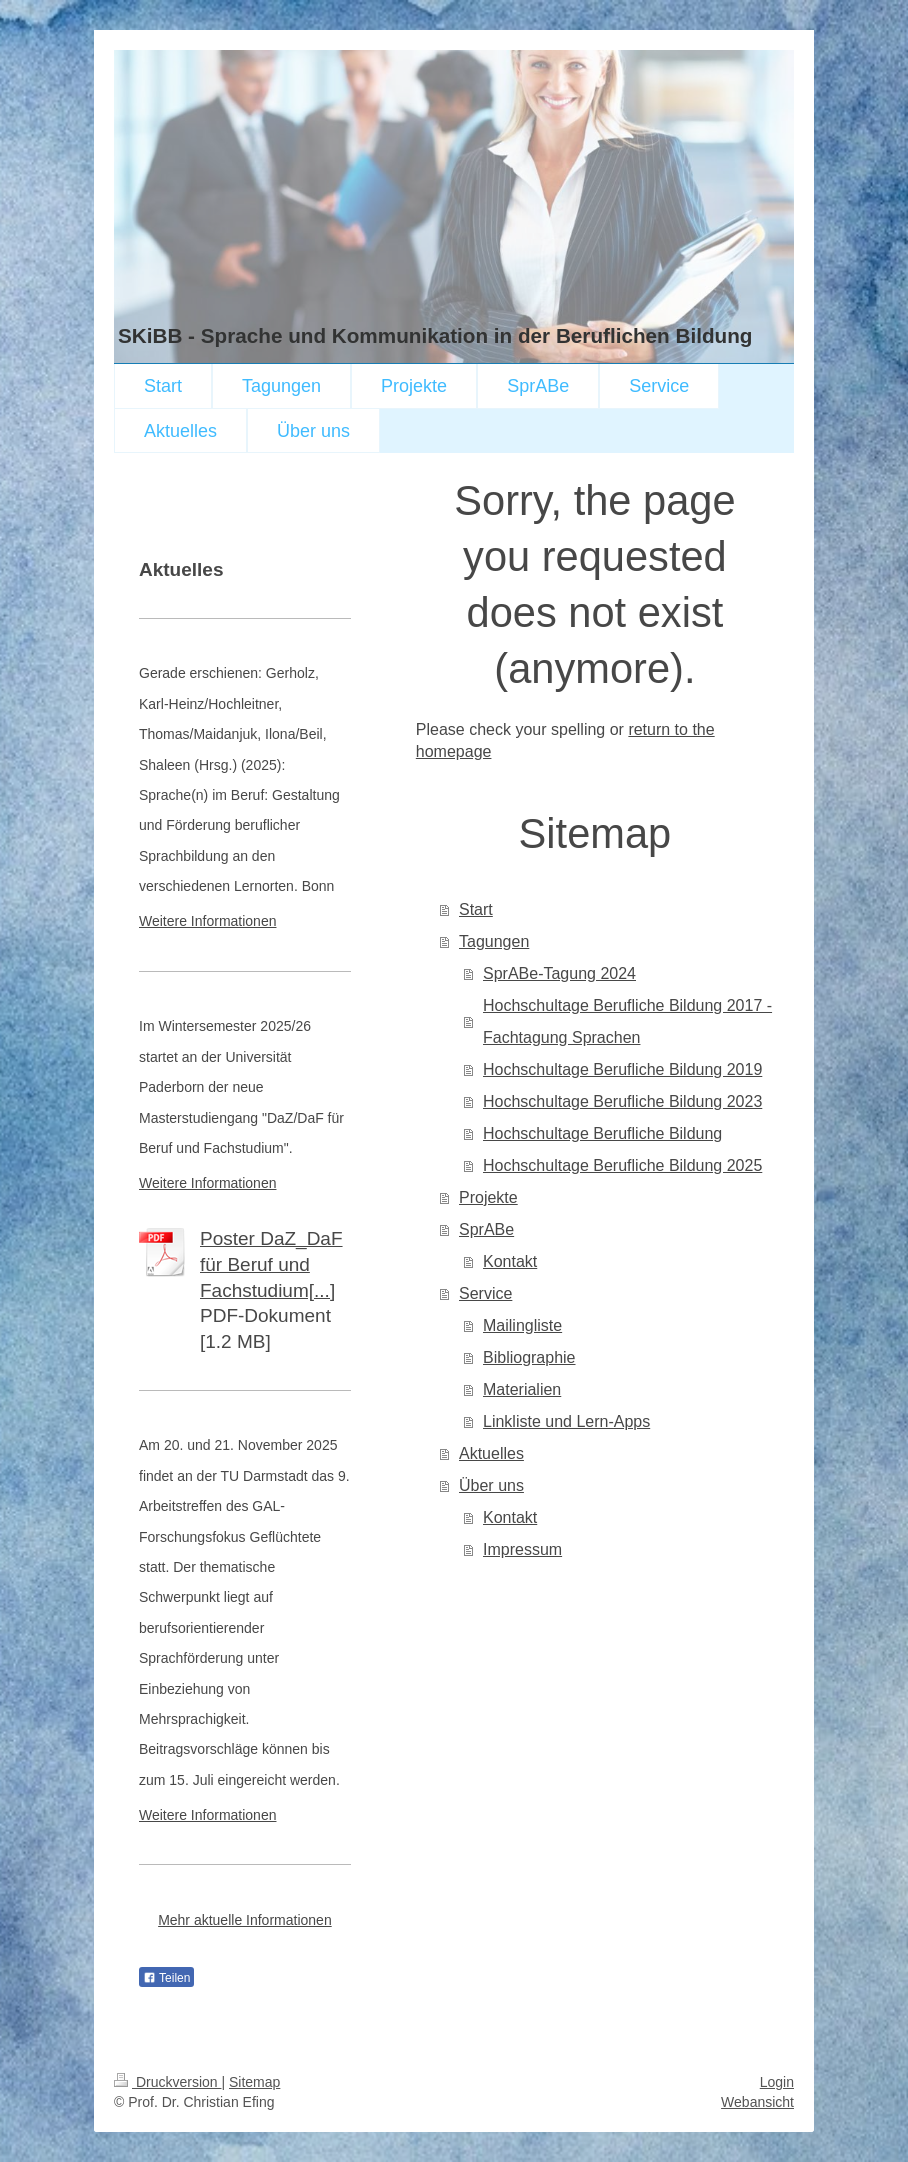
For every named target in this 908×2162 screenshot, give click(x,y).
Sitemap (254, 2082)
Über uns (491, 1485)
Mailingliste (522, 1325)
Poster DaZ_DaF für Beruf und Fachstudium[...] (271, 1264)
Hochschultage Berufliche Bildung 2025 (622, 1165)
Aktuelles (491, 1453)
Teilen (166, 1978)
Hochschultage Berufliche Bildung (602, 1133)
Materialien (522, 1389)
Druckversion (167, 2082)
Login (777, 2082)
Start (476, 909)
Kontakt (510, 1261)
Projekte (488, 1197)
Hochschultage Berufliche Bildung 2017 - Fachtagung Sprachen (627, 1021)
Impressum (522, 1549)
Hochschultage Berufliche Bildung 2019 (622, 1069)
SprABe (486, 1229)
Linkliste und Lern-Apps (566, 1421)
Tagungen (494, 941)
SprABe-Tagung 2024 (559, 973)
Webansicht (757, 2102)
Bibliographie (529, 1357)
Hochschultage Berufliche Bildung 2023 (622, 1101)
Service (485, 1293)
